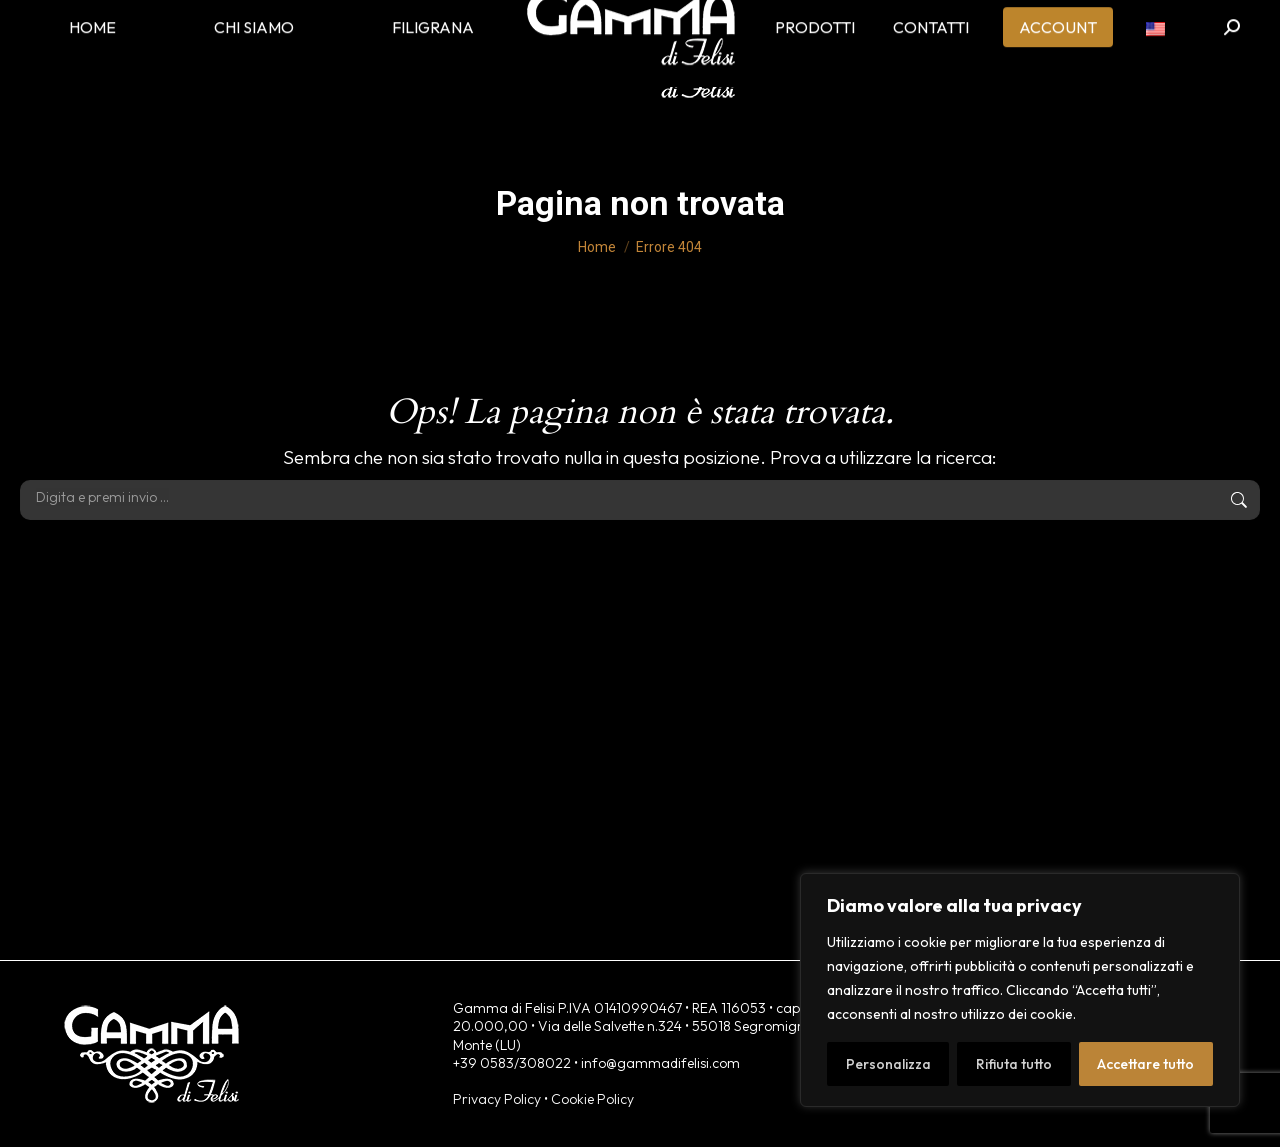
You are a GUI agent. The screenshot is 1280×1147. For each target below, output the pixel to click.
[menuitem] (1155, 60)
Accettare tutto (1145, 1064)
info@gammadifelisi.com (660, 1063)
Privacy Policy (497, 1099)
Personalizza (888, 1064)
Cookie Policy (592, 1099)
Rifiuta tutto (1014, 1064)
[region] (1020, 990)
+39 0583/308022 (512, 1063)
